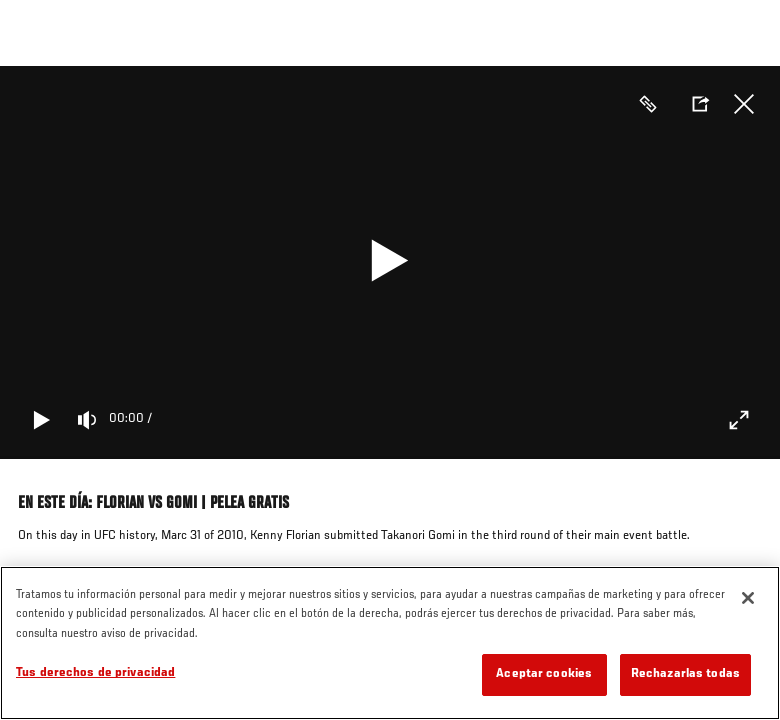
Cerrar (744, 104)
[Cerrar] (748, 598)
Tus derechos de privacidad (95, 673)
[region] (390, 643)
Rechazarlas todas (685, 674)
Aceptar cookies (544, 674)
